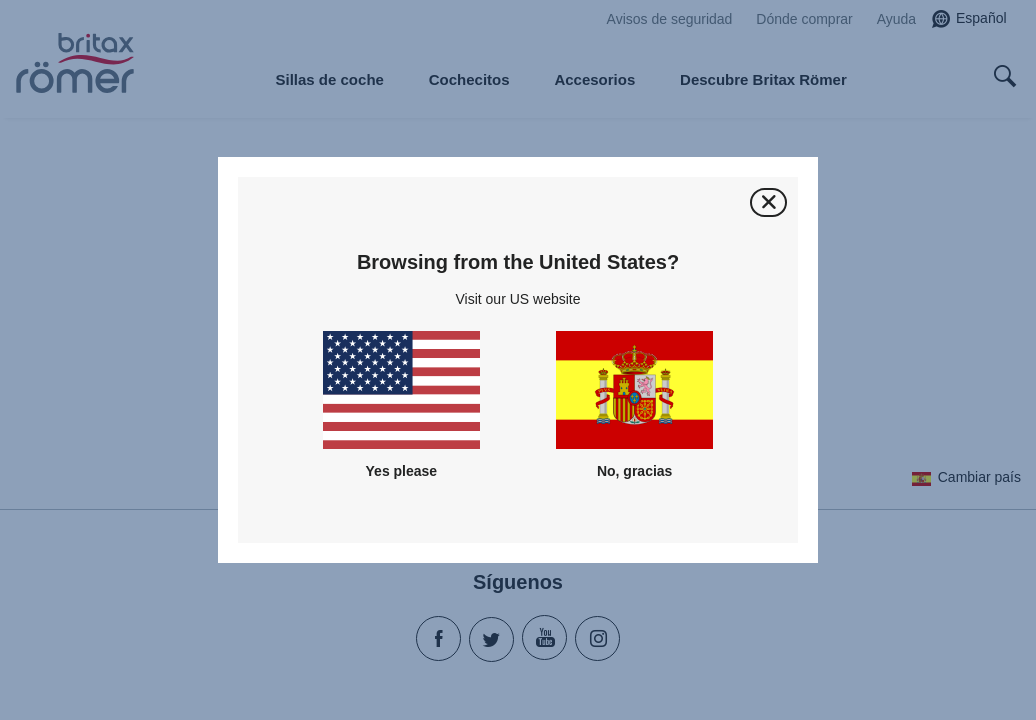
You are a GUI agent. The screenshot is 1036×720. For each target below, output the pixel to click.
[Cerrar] (768, 202)
